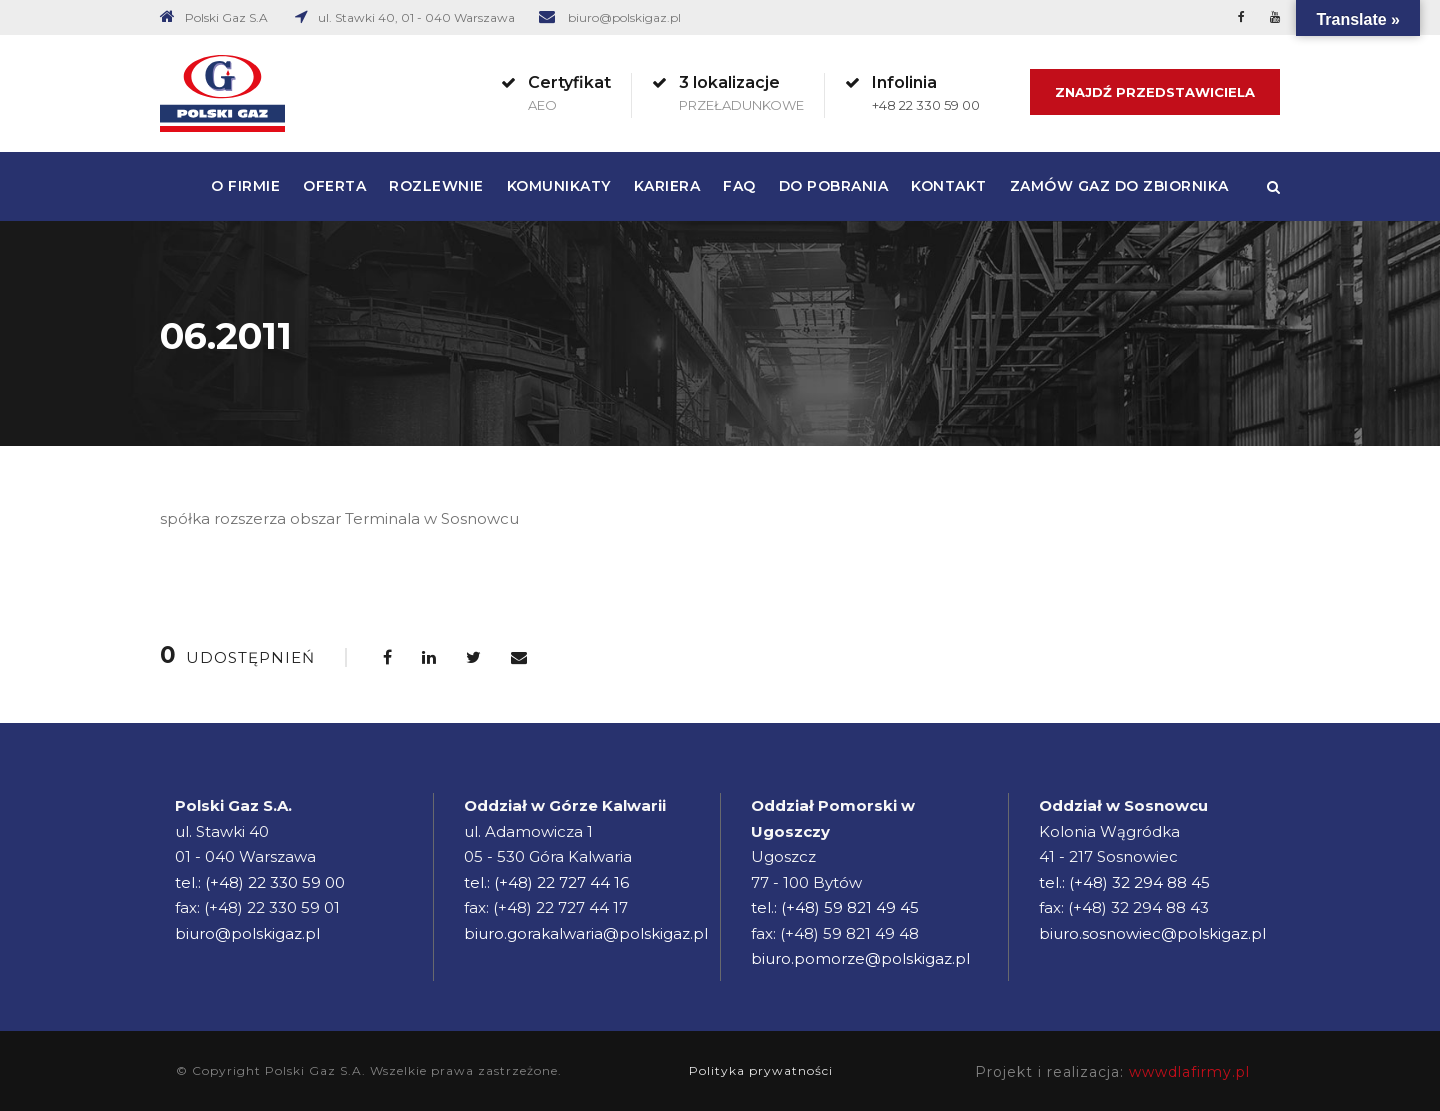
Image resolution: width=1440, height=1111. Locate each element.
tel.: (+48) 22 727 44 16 (546, 882)
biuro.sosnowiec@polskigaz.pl (1152, 933)
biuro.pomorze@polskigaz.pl (860, 958)
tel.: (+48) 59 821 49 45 (835, 907)
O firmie (245, 186)
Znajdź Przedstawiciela (1155, 92)
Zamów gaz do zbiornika (1119, 186)
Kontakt (949, 186)
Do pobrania (834, 186)
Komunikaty (559, 186)
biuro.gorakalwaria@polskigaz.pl (586, 933)
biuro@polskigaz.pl (624, 17)
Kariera (667, 186)
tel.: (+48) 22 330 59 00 (260, 882)
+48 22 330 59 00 (926, 105)
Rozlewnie (436, 186)
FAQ (739, 186)
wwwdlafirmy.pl (1189, 1072)
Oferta (334, 186)
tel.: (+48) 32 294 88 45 (1124, 882)
